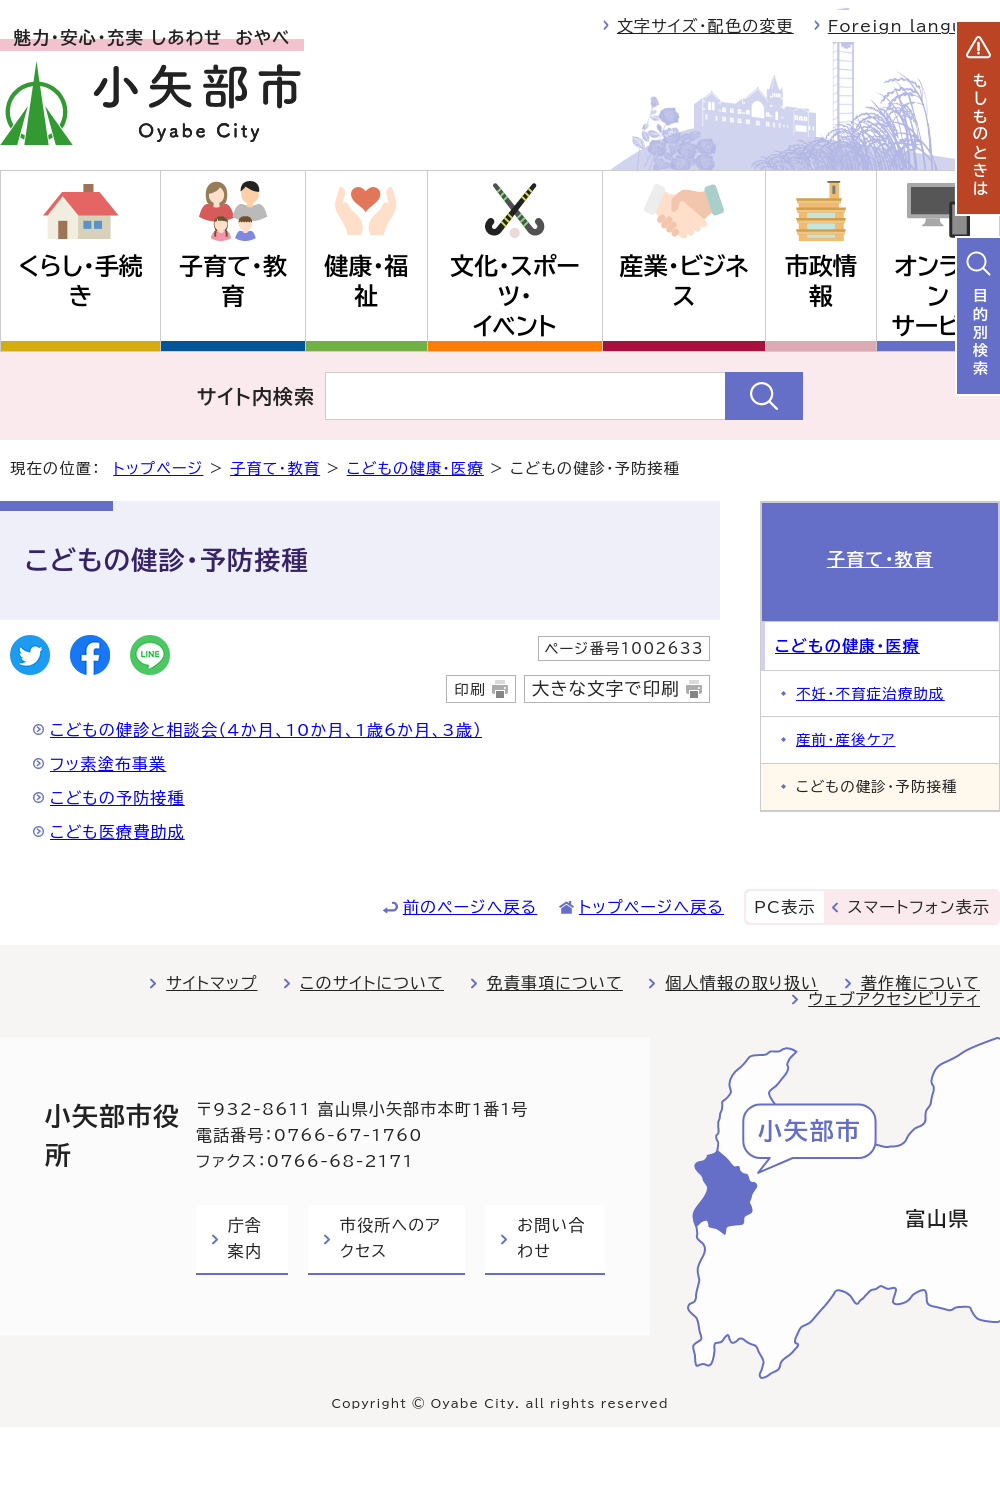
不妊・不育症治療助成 (870, 693)
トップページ (158, 468)
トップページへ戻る (651, 907)
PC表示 (784, 907)
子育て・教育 (233, 281)
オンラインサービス (937, 296)
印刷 (469, 689)
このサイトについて (372, 983)
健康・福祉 (366, 281)
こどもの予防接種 (117, 798)
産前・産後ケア (846, 739)
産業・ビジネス (684, 281)
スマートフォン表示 (919, 907)
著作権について (920, 983)
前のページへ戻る (470, 907)
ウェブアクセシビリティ (894, 999)
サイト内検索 (256, 396)
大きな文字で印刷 (606, 688)
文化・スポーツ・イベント (515, 296)
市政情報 (821, 281)
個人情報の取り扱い (741, 983)
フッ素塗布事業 (108, 764)
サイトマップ (211, 983)
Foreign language (914, 26)
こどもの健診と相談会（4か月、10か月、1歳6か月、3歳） (266, 730)
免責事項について (555, 983)
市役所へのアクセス (390, 1238)
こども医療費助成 (117, 832)
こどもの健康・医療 (415, 468)
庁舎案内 (245, 1238)
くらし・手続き (80, 281)
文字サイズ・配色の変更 (705, 26)
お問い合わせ (551, 1238)
